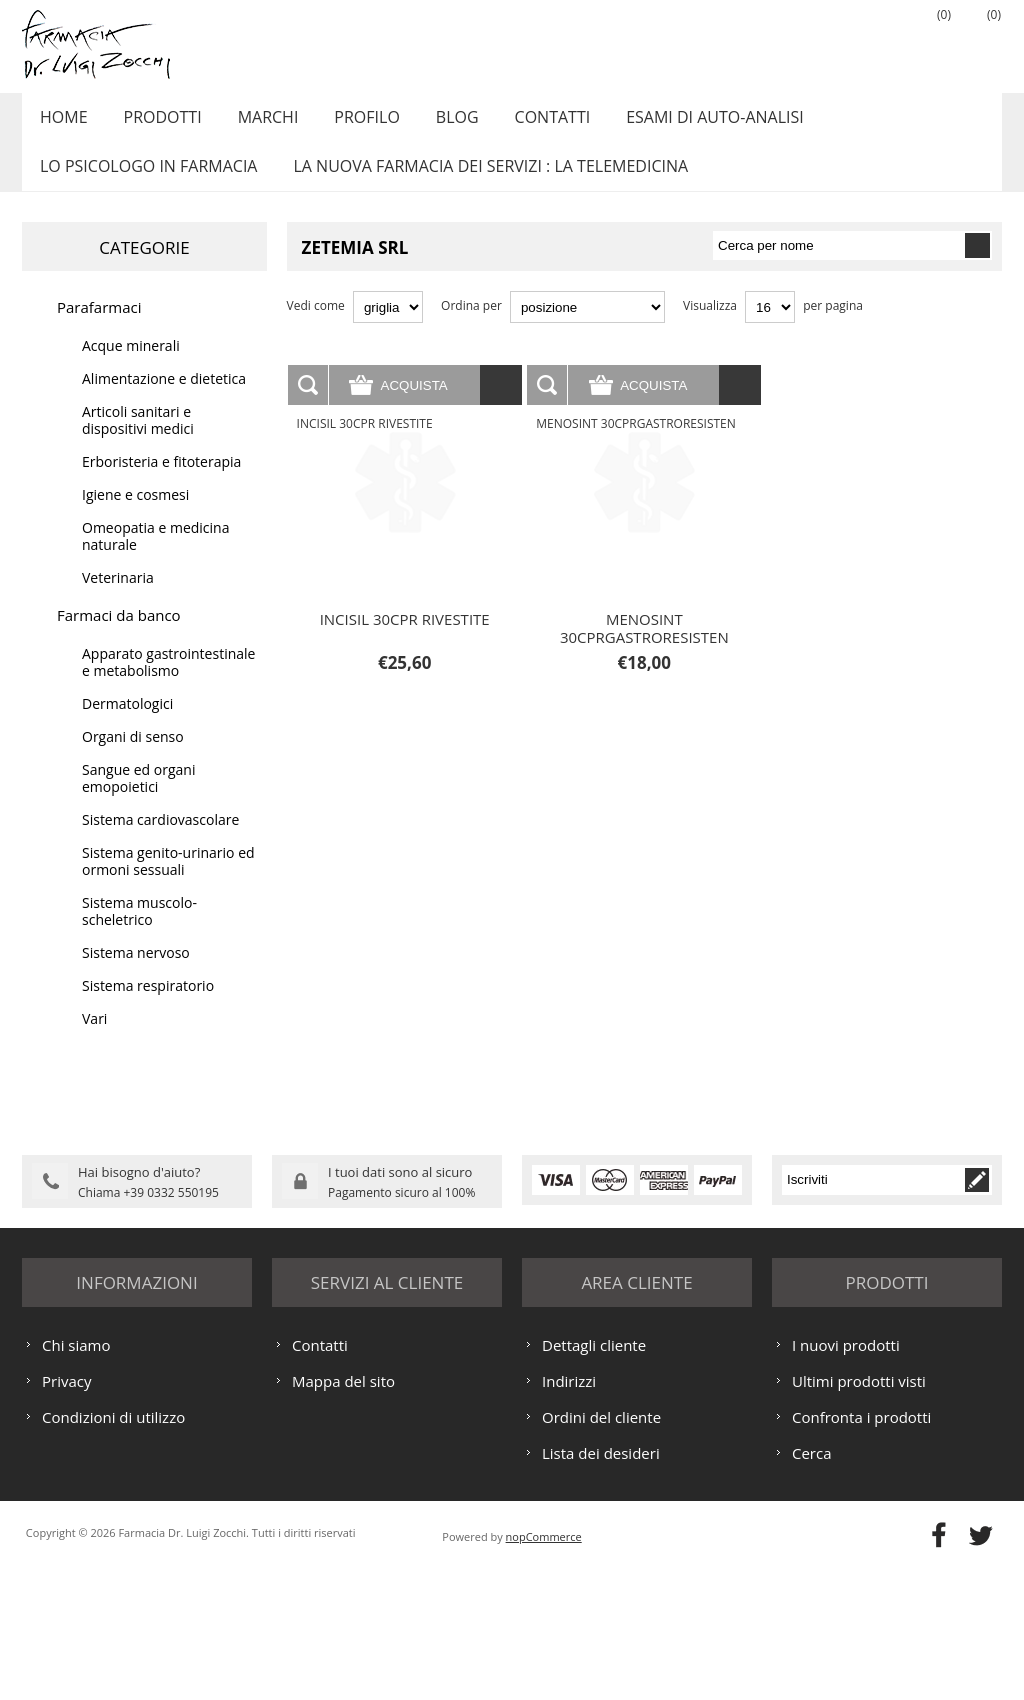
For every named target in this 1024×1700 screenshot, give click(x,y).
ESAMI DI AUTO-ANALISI (682, 123)
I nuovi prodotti (846, 1476)
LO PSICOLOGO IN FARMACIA (145, 183)
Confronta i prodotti (861, 1548)
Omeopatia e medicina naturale (155, 558)
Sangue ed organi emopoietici (138, 800)
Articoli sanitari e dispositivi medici (138, 442)
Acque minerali (131, 367)
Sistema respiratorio (148, 1007)
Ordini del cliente (601, 1548)
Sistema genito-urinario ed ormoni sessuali (168, 883)
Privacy (66, 1512)
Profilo (348, 123)
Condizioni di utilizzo (113, 1548)
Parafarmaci (99, 329)
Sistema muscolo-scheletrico (139, 933)
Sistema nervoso (136, 974)
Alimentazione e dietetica (164, 400)
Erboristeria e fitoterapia (161, 483)
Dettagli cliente (594, 1476)
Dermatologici (127, 725)
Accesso (877, 41)
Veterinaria (118, 599)
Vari (94, 1040)
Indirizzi (569, 1512)
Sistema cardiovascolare (160, 841)
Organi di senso (133, 758)
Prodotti (155, 123)
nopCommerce (544, 1667)
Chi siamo (76, 1476)
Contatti (525, 123)
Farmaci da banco (119, 637)
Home (61, 123)
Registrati (827, 41)
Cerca (812, 1584)
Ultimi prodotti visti (859, 1512)
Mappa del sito (343, 1512)
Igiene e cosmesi (135, 516)
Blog (434, 123)
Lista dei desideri (601, 1584)
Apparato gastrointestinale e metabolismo (168, 684)
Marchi (255, 123)
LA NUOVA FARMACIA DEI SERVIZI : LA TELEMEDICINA (482, 183)
